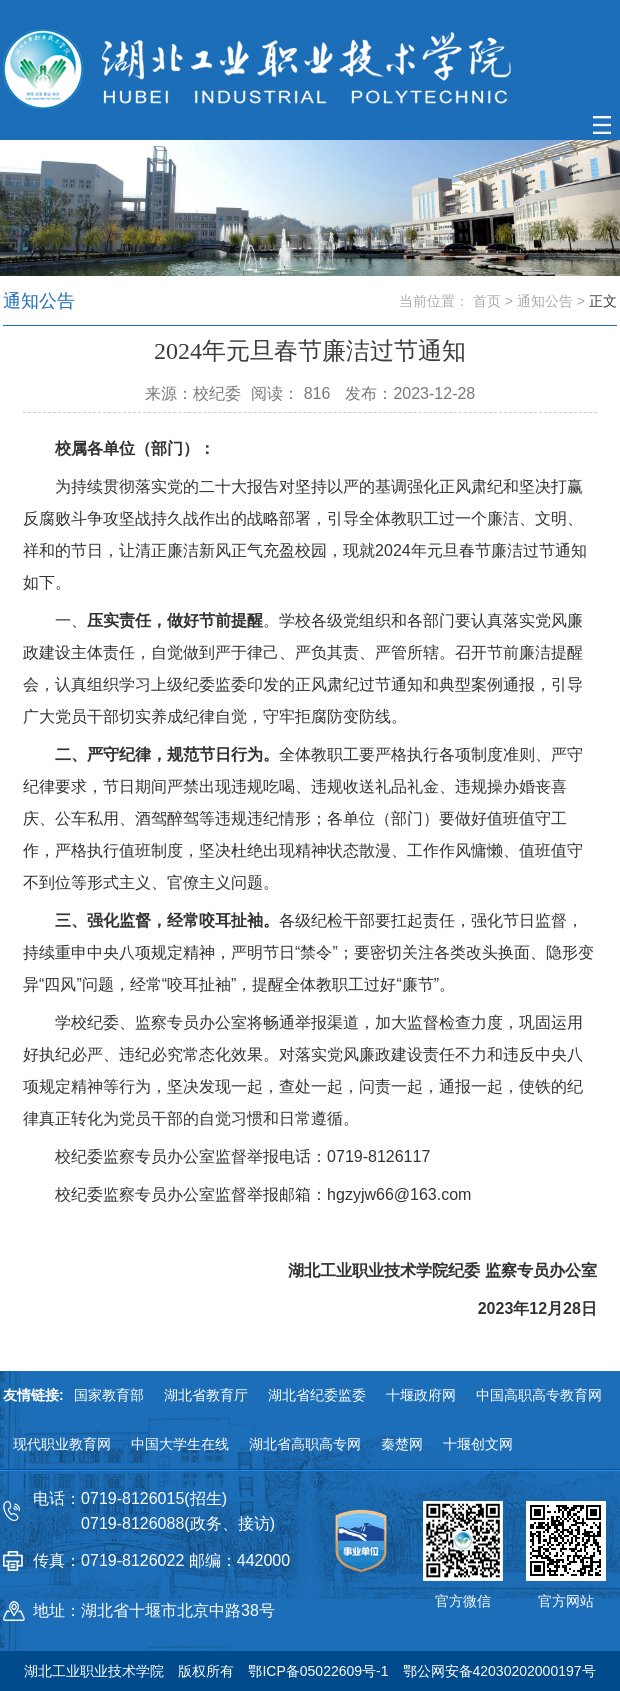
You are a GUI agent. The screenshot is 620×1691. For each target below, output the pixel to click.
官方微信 (463, 1601)
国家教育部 (109, 1395)
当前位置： (434, 301)
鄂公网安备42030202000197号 (499, 1671)
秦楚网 (402, 1444)
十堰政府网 (421, 1395)
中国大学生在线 (180, 1444)
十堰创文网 (478, 1444)
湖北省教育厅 (206, 1395)
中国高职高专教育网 (539, 1395)
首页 (487, 301)
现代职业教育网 (62, 1444)
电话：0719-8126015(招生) (130, 1498)
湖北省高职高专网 (305, 1444)
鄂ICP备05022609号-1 (318, 1671)
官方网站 (566, 1601)
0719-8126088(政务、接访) (178, 1523)
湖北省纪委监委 (317, 1395)
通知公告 (545, 301)
